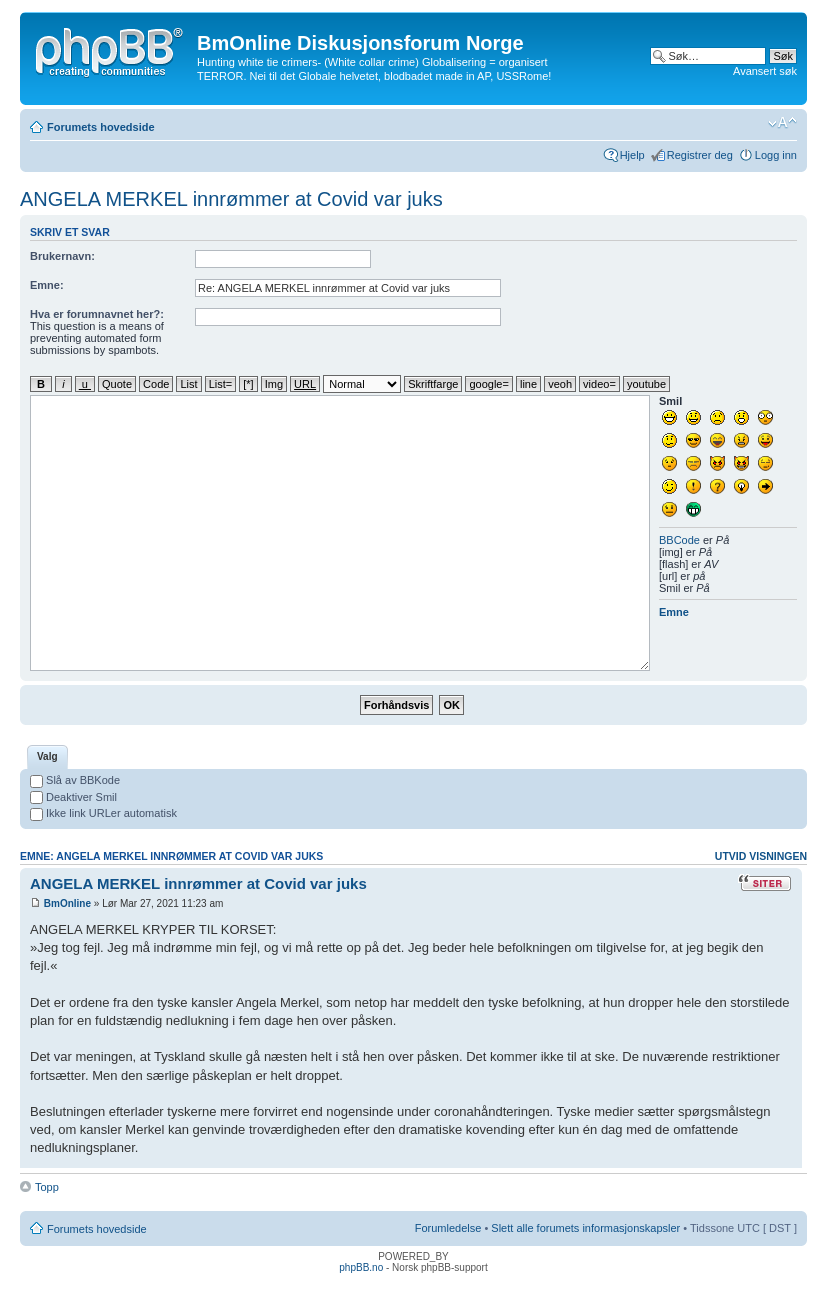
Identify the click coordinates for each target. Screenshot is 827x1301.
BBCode (679, 540)
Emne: (47, 285)
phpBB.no (361, 1267)
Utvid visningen (761, 856)
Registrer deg (700, 155)
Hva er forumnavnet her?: (97, 314)
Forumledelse (448, 1228)
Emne (674, 612)
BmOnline (67, 903)
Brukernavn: (62, 256)
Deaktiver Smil (73, 797)
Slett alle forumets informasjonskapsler (585, 1228)
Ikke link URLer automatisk (103, 813)
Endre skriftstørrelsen (782, 123)
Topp (47, 1187)
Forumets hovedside (101, 127)
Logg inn (776, 155)
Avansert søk (765, 71)
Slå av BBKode (75, 780)
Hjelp (632, 155)
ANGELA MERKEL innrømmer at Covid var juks (231, 199)
